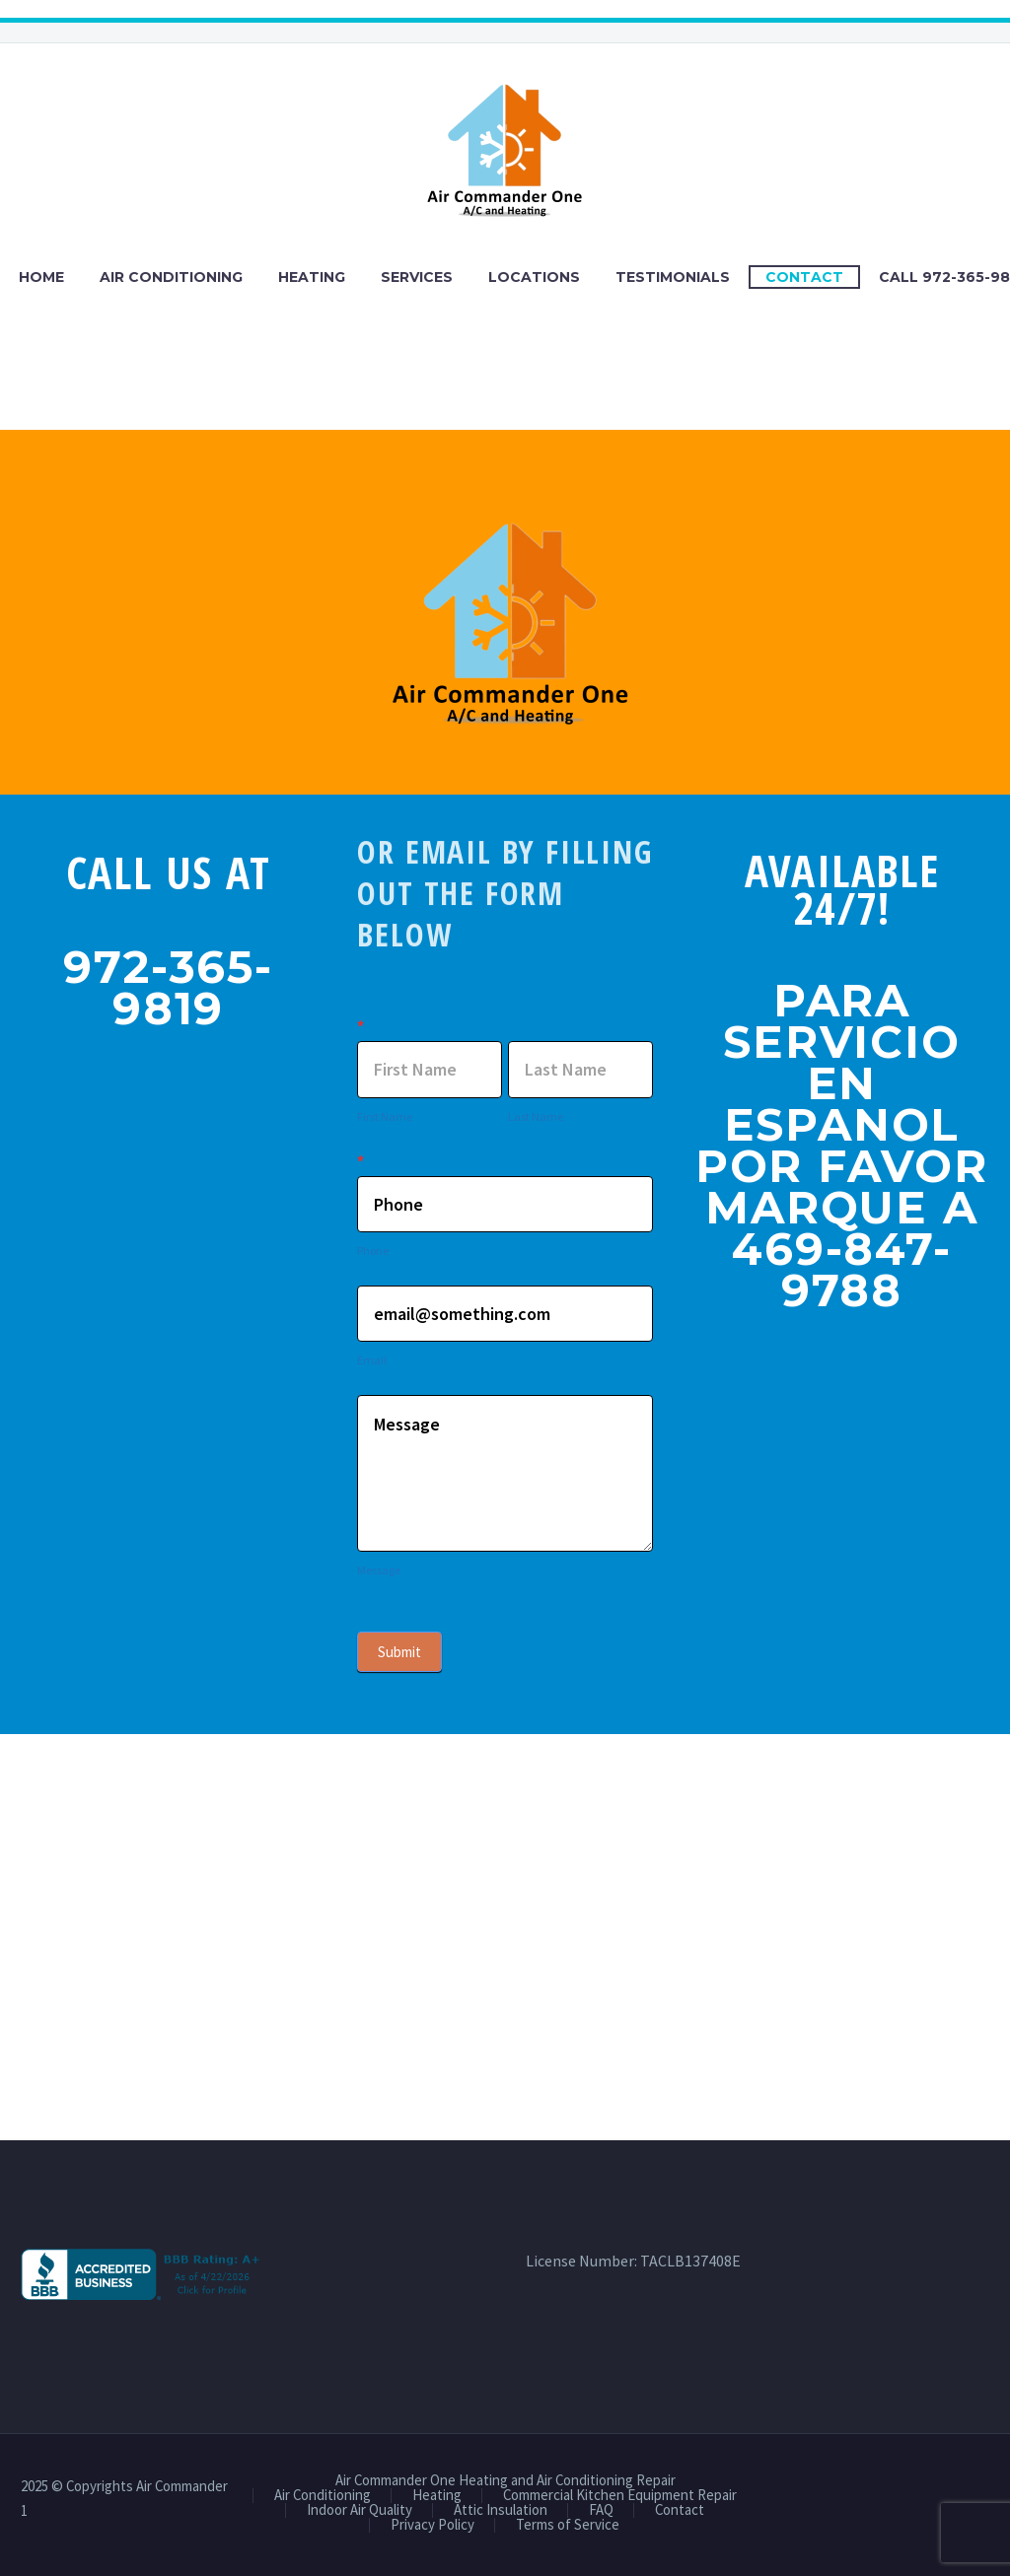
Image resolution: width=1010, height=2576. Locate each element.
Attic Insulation (500, 2510)
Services (417, 277)
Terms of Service (567, 2525)
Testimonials (672, 277)
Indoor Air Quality (359, 2510)
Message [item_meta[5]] (504, 1473)
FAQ (601, 2510)
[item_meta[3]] (504, 1284)
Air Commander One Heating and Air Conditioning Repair (505, 2480)
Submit (399, 1651)
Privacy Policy (432, 2525)
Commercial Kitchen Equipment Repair (620, 2495)
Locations (534, 277)
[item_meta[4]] (504, 1204)
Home (41, 277)
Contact (804, 277)
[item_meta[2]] (580, 1069)
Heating (311, 277)
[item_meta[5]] (504, 1393)
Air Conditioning (171, 277)
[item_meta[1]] (429, 1069)
